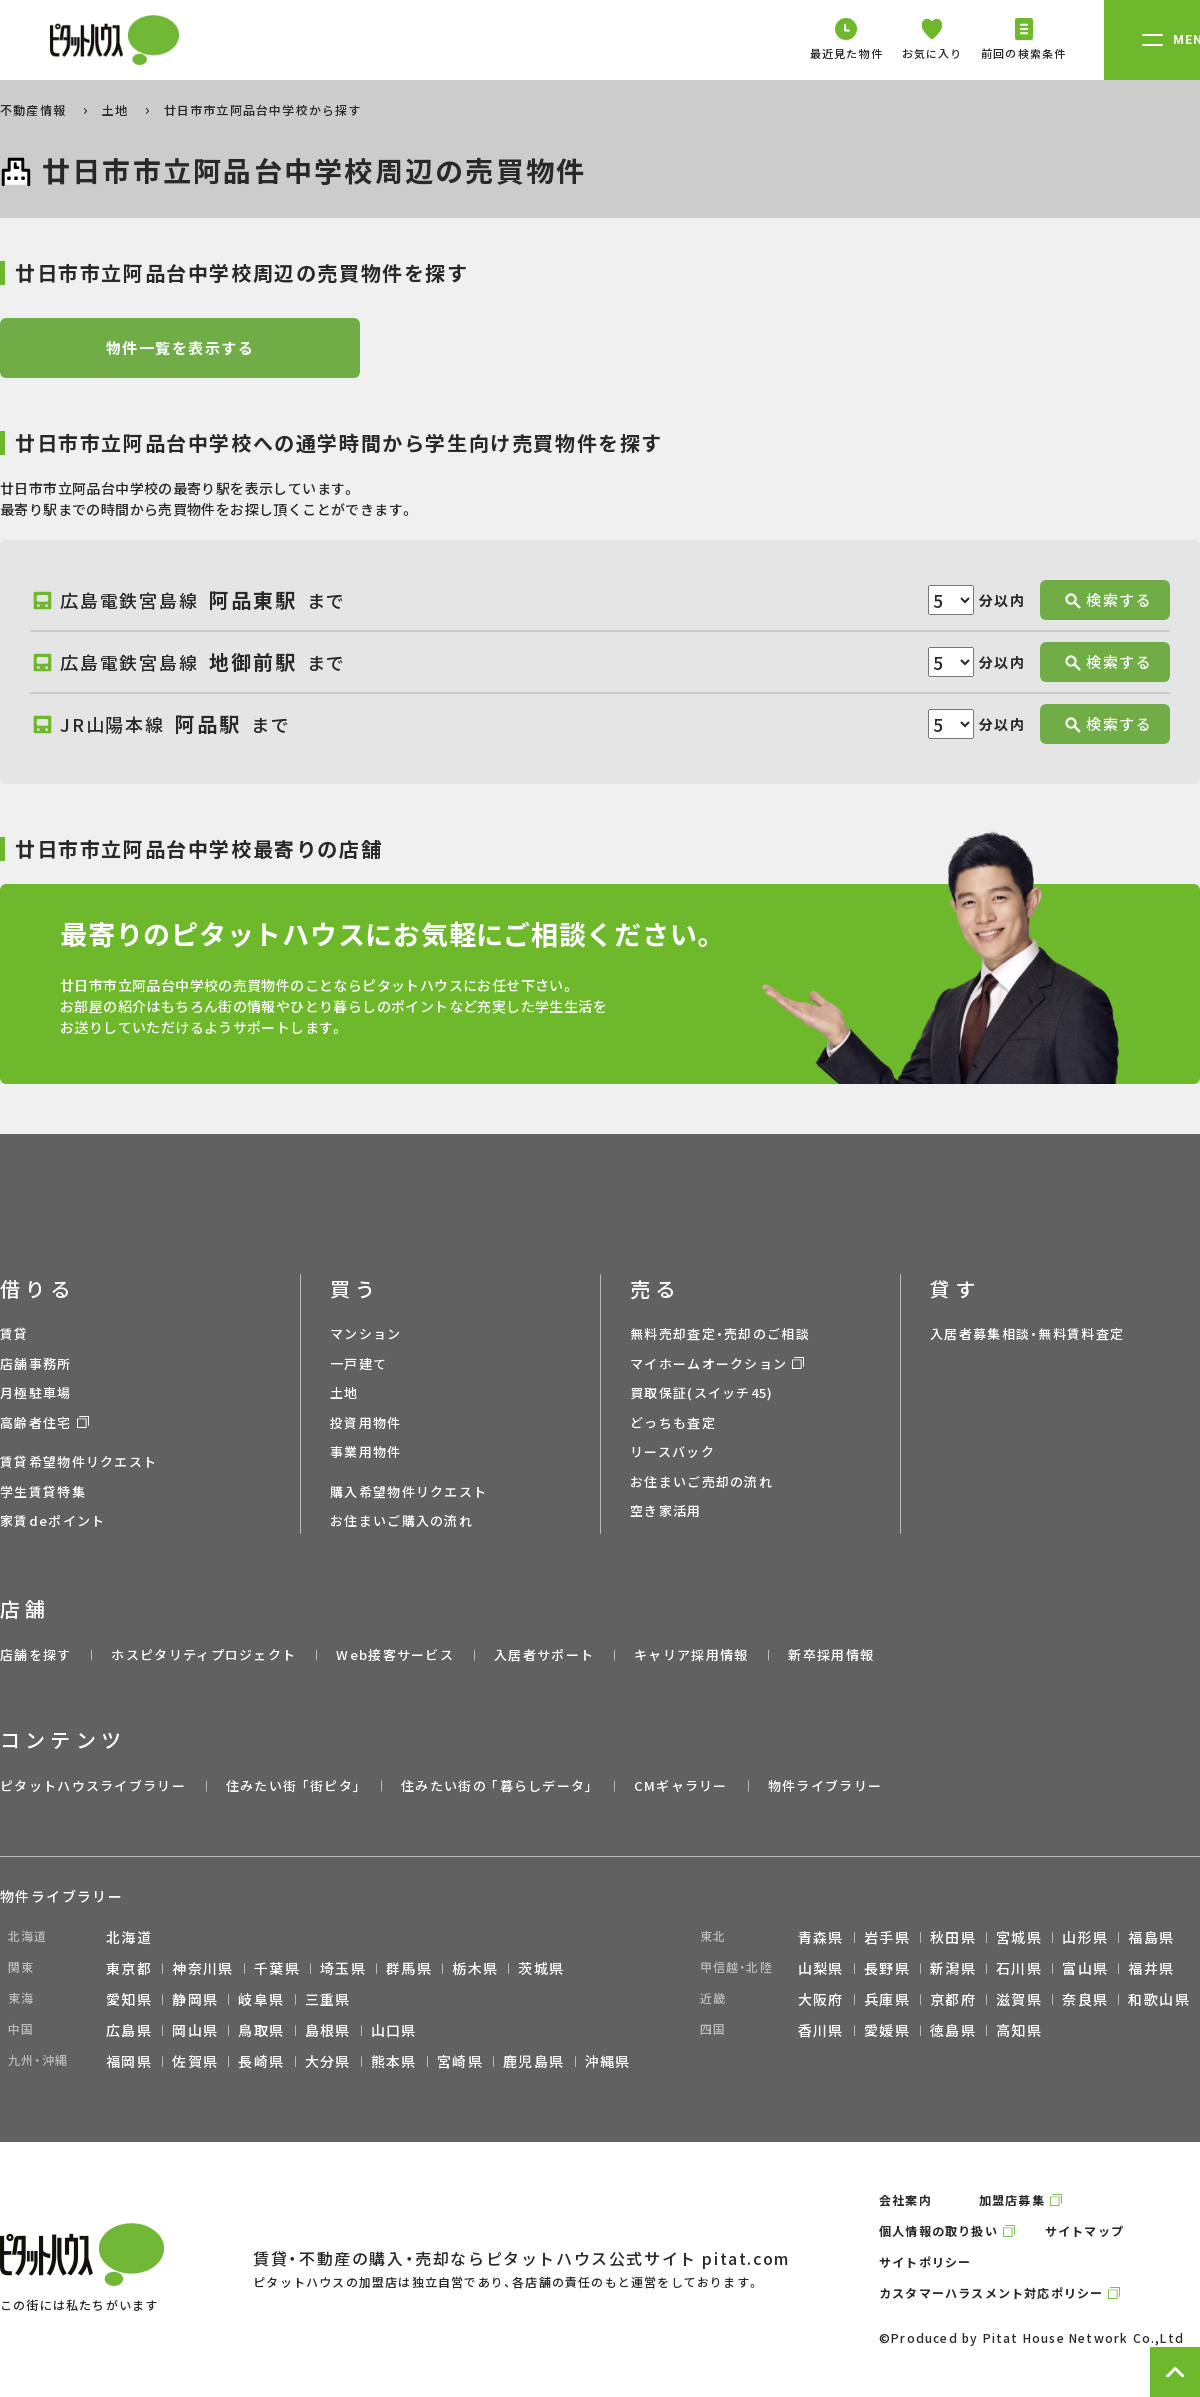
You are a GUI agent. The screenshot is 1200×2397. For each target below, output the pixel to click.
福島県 (1151, 1937)
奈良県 (1085, 1999)
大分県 (328, 2061)
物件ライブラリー (825, 1785)
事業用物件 (366, 1451)
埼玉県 (343, 1968)
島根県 (328, 2030)
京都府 (953, 1999)
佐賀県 (195, 2061)
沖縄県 (608, 2061)
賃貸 (14, 1333)
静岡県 (195, 1999)
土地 (117, 109)
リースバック (672, 1451)
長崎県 (261, 2061)
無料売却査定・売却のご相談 (720, 1333)
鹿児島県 (534, 2061)
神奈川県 (203, 1968)
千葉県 (277, 1968)
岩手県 (887, 1937)
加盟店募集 (1012, 2199)
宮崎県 (460, 2061)
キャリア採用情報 (691, 1654)
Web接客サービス (395, 1654)
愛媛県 (887, 2030)
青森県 (821, 1937)
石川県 (1019, 1968)
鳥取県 (261, 2030)
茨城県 (541, 1968)
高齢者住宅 (36, 1422)
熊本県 (394, 2061)
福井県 (1151, 1968)
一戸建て (358, 1363)
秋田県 (953, 1937)
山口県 (394, 2030)
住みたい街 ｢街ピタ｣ (293, 1785)
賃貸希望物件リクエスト (78, 1461)
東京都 (129, 1968)
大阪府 (821, 1999)
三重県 (328, 1999)
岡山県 (195, 2030)
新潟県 (953, 1968)
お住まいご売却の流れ (701, 1481)
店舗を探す (36, 1654)
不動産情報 (35, 109)
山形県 (1085, 1937)
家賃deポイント (52, 1520)
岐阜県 (261, 1999)
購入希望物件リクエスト (408, 1491)
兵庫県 (887, 1999)
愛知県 (129, 1999)
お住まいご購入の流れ (401, 1520)
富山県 (1085, 1968)
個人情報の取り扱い (938, 2230)
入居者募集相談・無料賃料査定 (1027, 1333)
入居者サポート (544, 1654)
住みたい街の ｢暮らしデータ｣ (497, 1785)
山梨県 (821, 1968)
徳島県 (953, 2030)
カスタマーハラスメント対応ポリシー (991, 2292)
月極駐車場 (36, 1392)
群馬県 (409, 1968)
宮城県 (1019, 1937)
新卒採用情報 (831, 1654)
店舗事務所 (36, 1363)
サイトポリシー (925, 2261)
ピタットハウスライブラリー (93, 1785)
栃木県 (475, 1968)
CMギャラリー (681, 1785)
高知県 (1019, 2030)
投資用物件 (366, 1422)
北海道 (129, 1937)
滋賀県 (1019, 1999)
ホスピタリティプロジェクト (203, 1654)
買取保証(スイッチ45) (702, 1392)
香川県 (821, 2030)
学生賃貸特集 (43, 1491)
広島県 (129, 2030)
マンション (366, 1333)
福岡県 (129, 2061)
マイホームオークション (708, 1363)
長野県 (887, 1968)
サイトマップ (1084, 2230)
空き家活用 (666, 1510)
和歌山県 (1159, 1999)
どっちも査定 (673, 1422)
